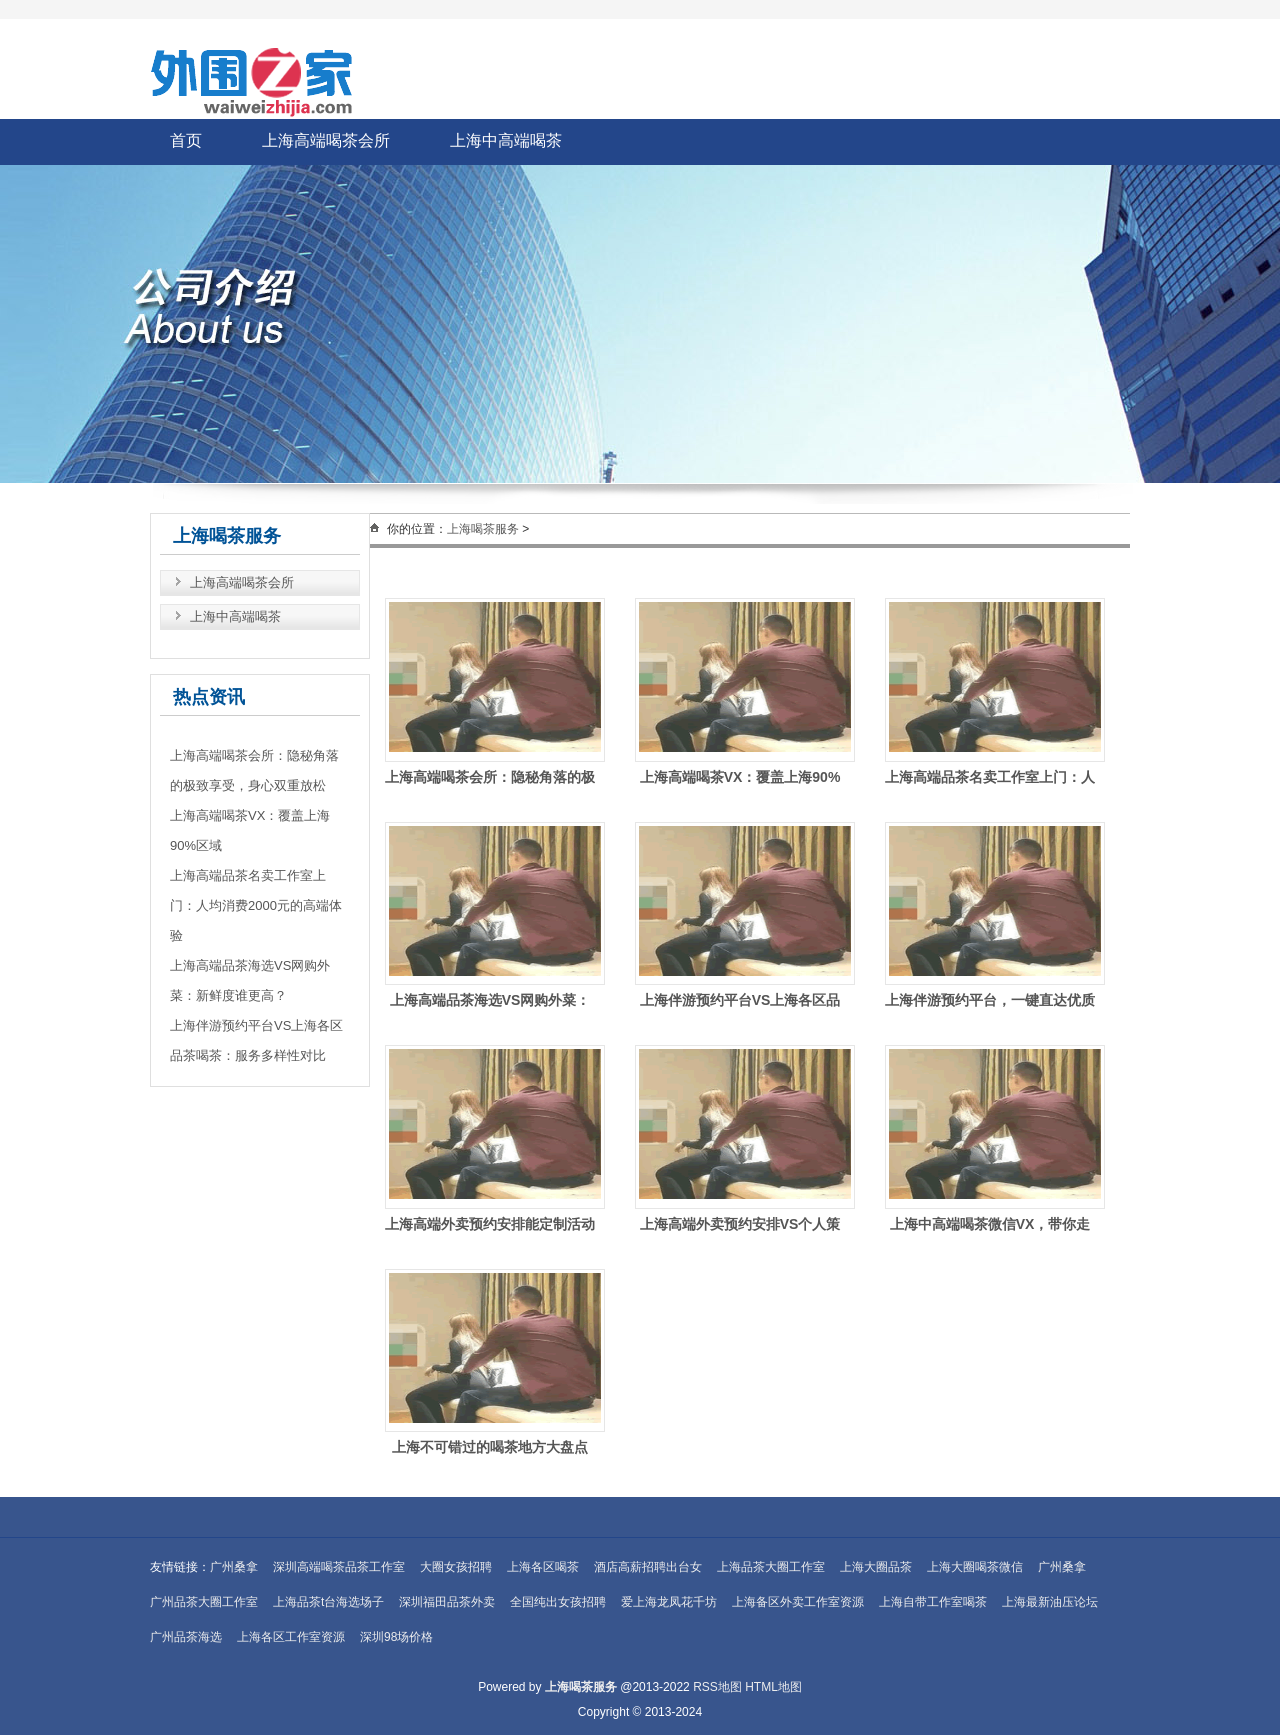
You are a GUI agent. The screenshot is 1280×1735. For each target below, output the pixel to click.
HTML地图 (773, 1687)
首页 (186, 140)
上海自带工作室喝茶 (933, 1602)
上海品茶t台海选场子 (328, 1602)
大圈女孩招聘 (456, 1567)
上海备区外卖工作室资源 (798, 1602)
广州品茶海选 (186, 1637)
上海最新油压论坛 (1050, 1602)
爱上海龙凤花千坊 (669, 1602)
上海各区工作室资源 (291, 1637)
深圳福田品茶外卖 (447, 1602)
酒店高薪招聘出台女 (648, 1567)
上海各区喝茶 (543, 1567)
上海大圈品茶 (876, 1567)
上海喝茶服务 (483, 529)
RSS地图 (717, 1687)
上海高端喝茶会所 (326, 140)
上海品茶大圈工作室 (771, 1567)
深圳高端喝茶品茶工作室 (339, 1567)
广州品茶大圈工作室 (204, 1602)
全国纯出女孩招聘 (558, 1602)
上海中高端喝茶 (506, 140)
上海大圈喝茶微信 (975, 1567)
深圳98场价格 (396, 1637)
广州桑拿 (234, 1567)
